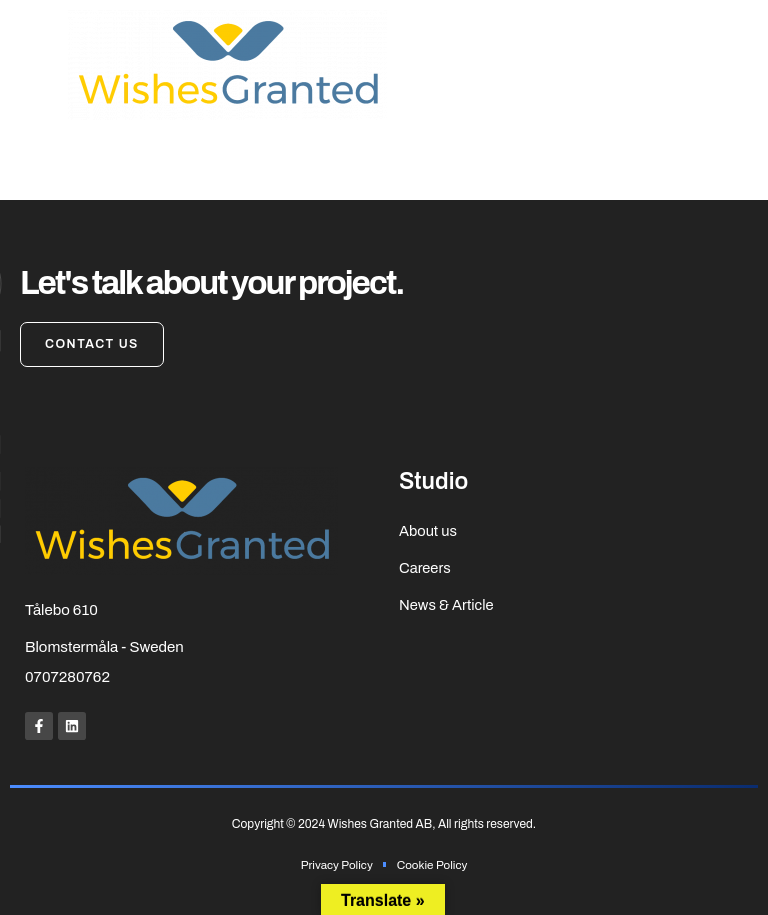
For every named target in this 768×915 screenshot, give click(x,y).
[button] (29, 65)
